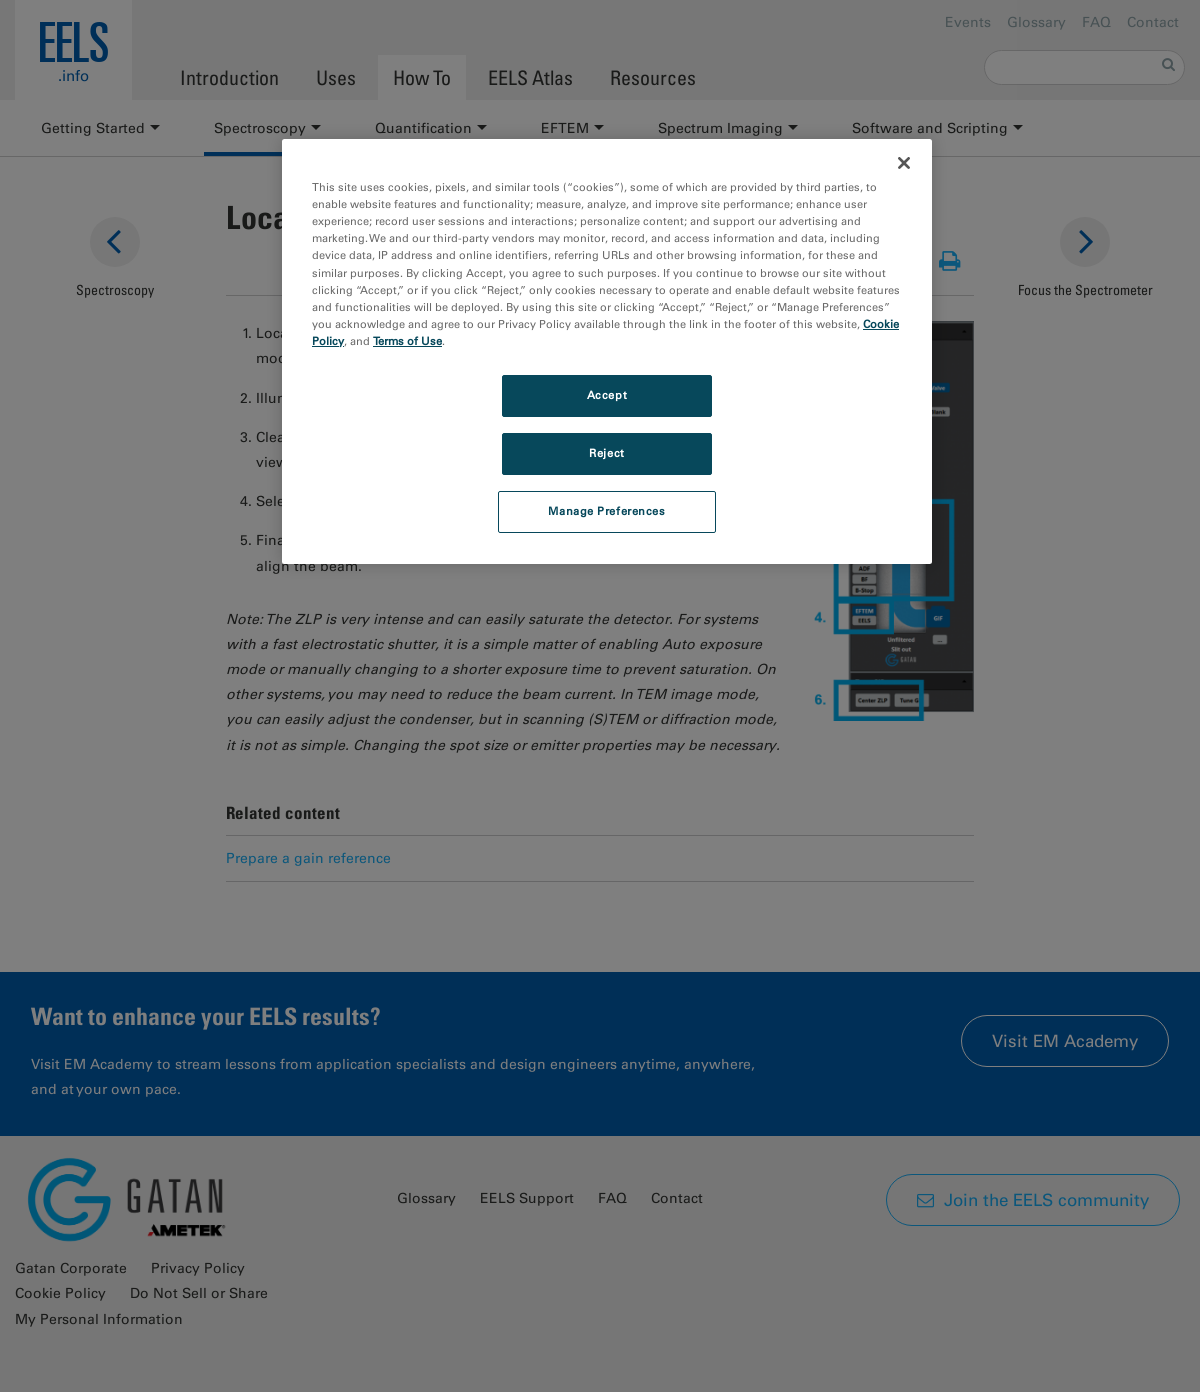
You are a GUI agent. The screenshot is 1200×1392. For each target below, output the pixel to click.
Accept (607, 395)
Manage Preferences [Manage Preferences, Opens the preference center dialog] (606, 511)
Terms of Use (407, 341)
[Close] (904, 163)
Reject (606, 453)
